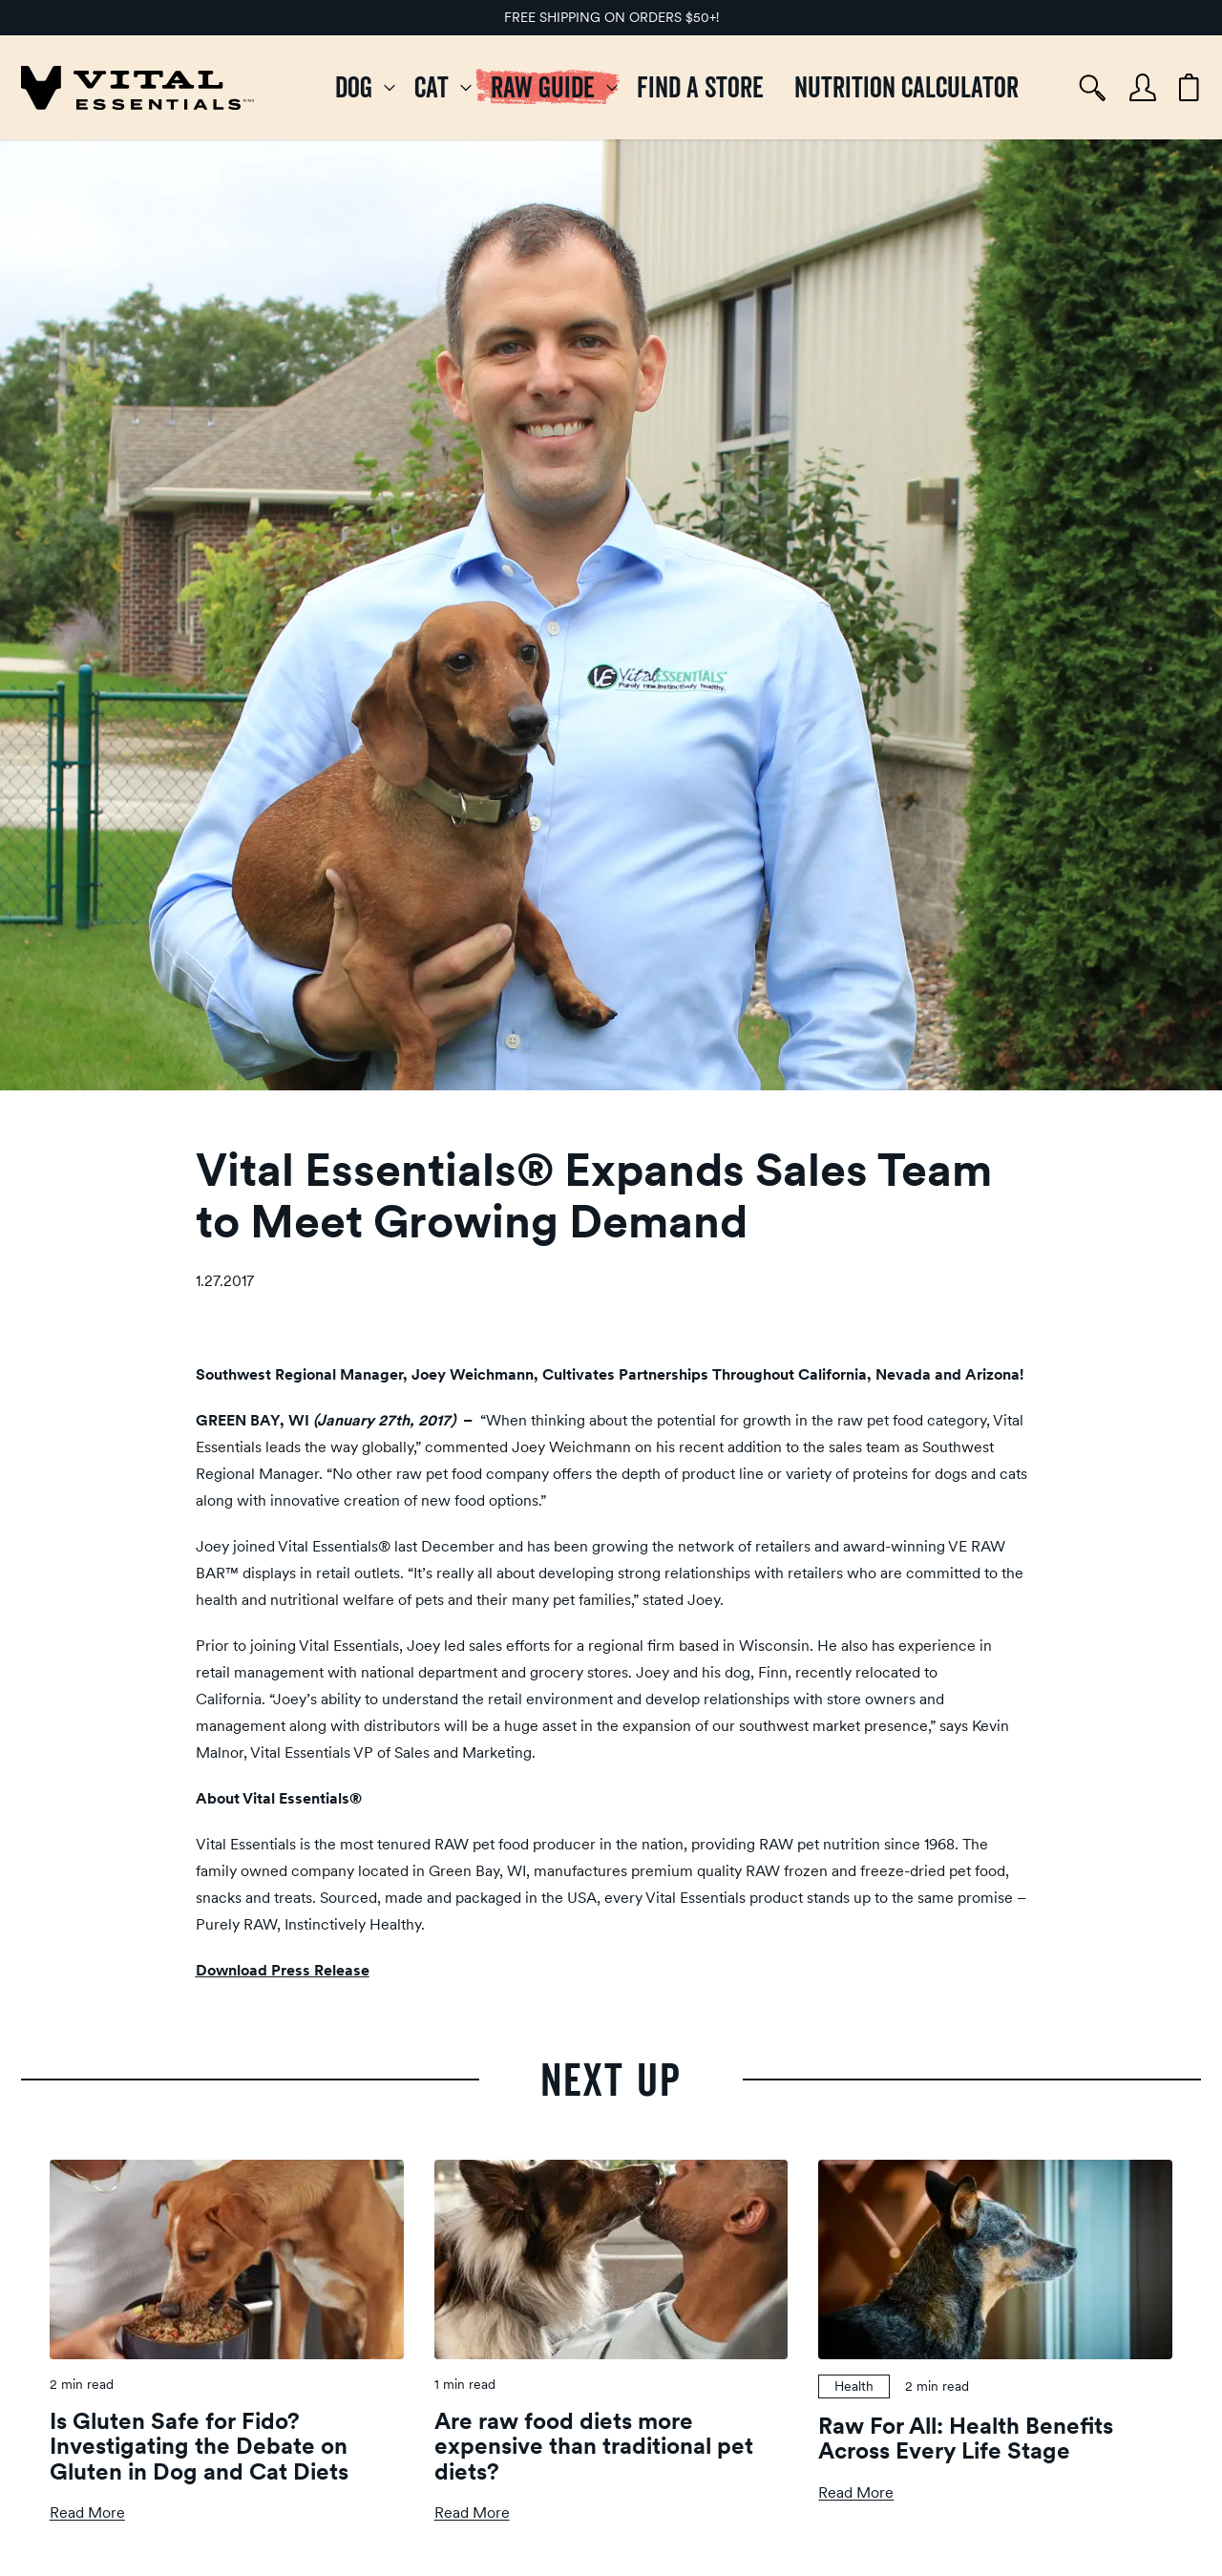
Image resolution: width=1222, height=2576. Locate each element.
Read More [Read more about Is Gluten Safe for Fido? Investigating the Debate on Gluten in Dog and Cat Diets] (87, 2512)
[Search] (1092, 87)
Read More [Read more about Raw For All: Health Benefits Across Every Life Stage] (856, 2492)
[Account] (1142, 87)
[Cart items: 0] (1189, 88)
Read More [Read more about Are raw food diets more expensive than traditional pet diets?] (472, 2512)
